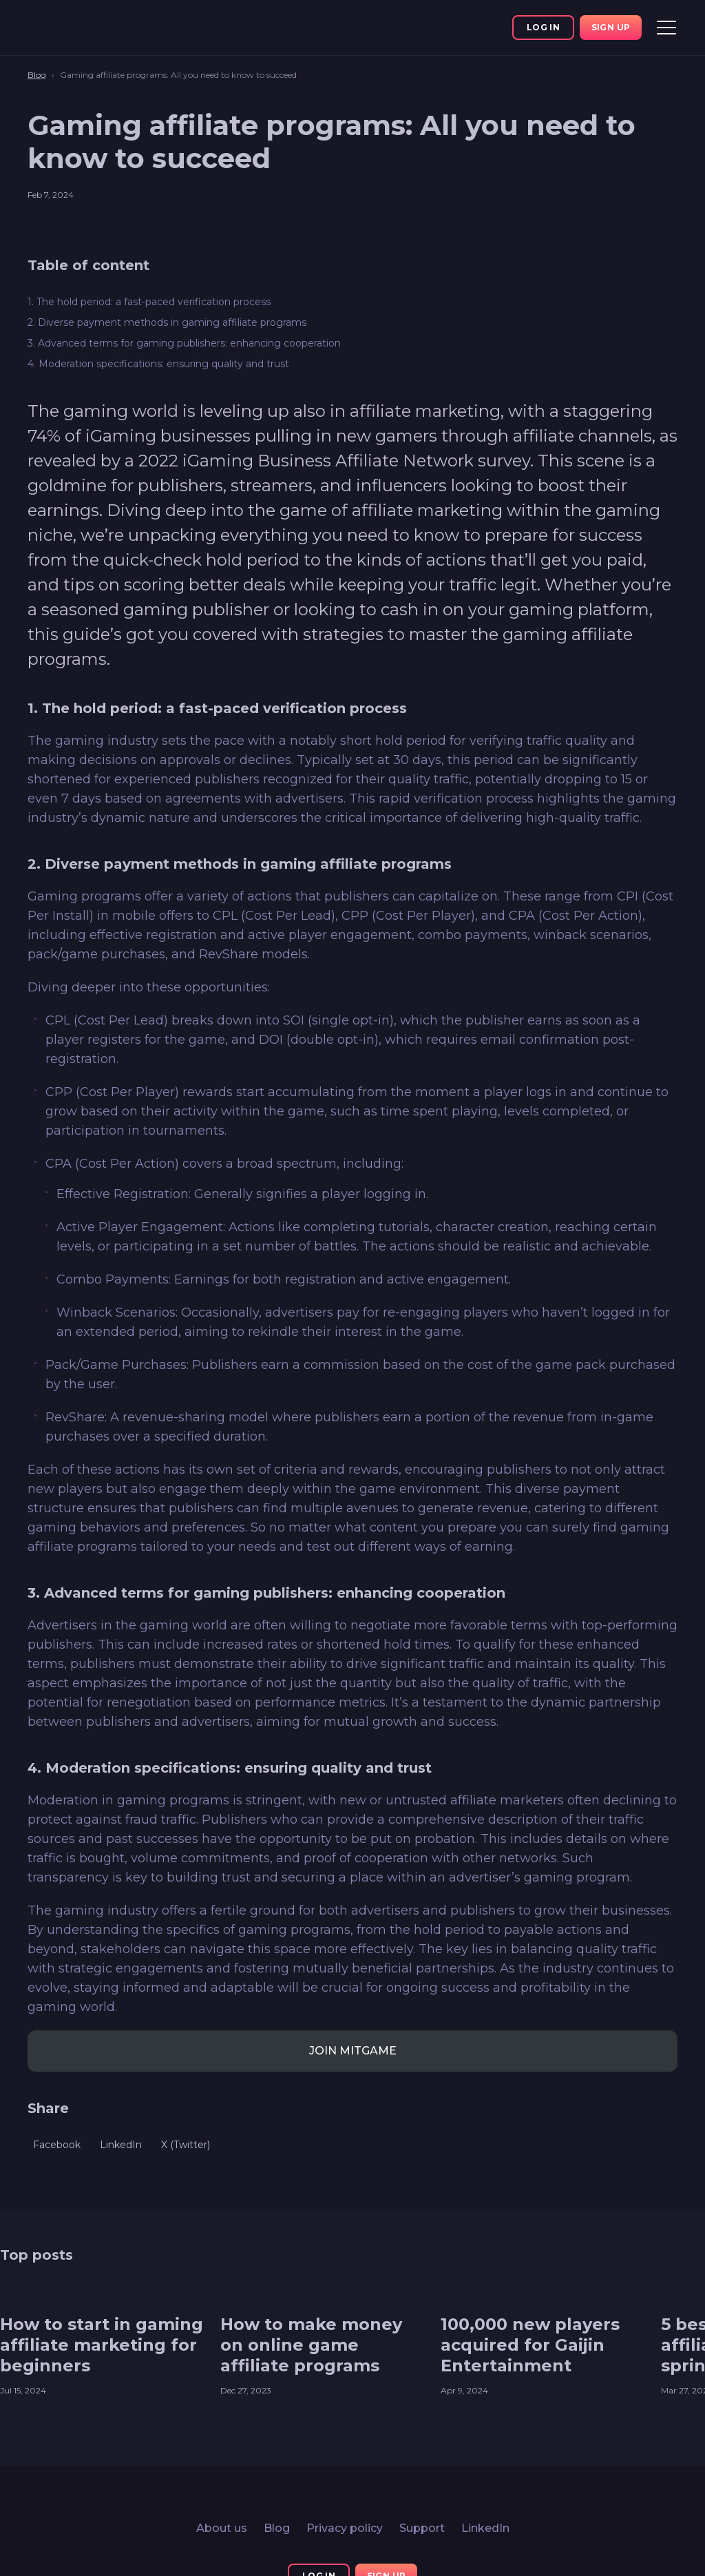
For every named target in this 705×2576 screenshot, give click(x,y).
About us (221, 2528)
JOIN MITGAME (353, 2050)
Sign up (611, 27)
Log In (543, 27)
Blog (277, 2528)
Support (422, 2528)
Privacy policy (344, 2528)
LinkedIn (485, 2528)
